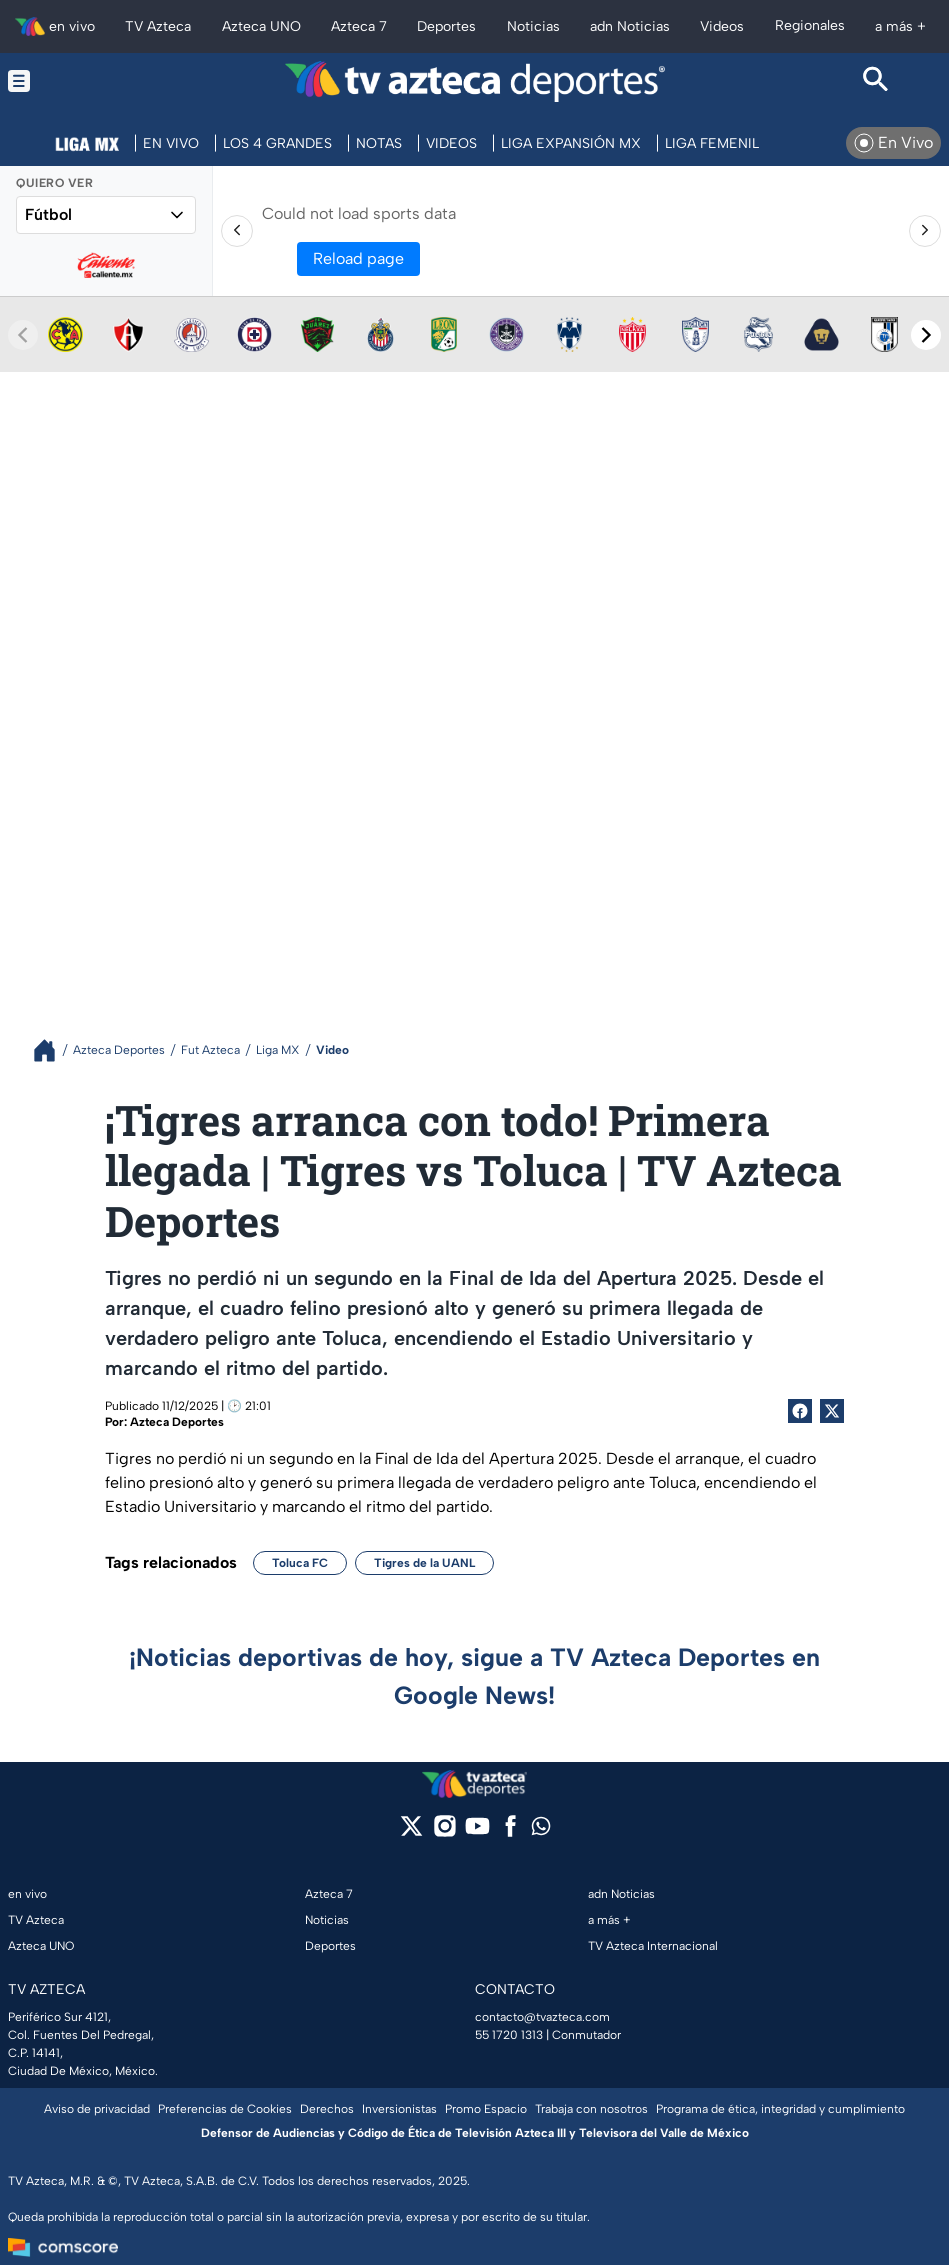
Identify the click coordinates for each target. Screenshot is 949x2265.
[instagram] (444, 1832)
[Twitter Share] (832, 1411)
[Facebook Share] (800, 1411)
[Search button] (876, 81)
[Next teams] (926, 335)
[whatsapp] (541, 1830)
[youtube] (477, 1832)
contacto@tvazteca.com (542, 2017)
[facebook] (510, 1832)
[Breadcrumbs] (52, 1050)
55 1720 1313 (509, 2035)
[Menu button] (73, 81)
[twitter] (411, 1832)
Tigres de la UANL (424, 1563)
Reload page (358, 258)
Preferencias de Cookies (225, 2109)
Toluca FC (300, 1563)
